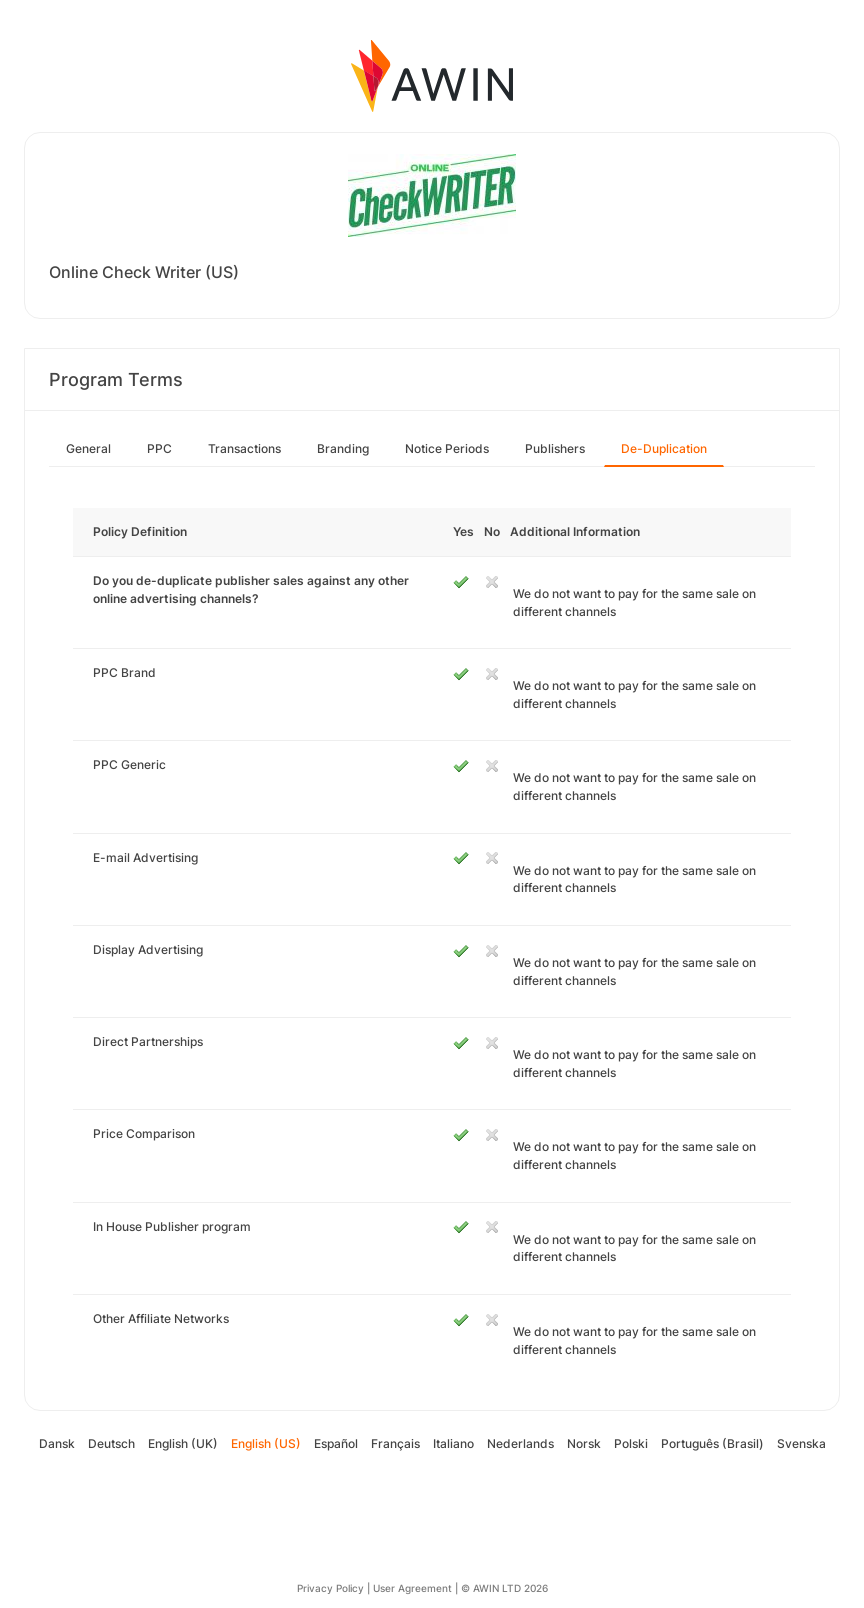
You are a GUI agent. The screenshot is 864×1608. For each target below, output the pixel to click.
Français (395, 1443)
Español (336, 1443)
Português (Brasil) (712, 1443)
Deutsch (111, 1443)
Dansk (57, 1443)
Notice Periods (447, 448)
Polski (631, 1443)
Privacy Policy (330, 1588)
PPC (159, 448)
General (88, 448)
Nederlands (520, 1443)
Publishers (555, 448)
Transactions (244, 448)
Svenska (801, 1443)
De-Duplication (664, 448)
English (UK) (183, 1443)
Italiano (453, 1443)
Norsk (584, 1443)
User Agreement (412, 1588)
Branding (343, 448)
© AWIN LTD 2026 (504, 1588)
